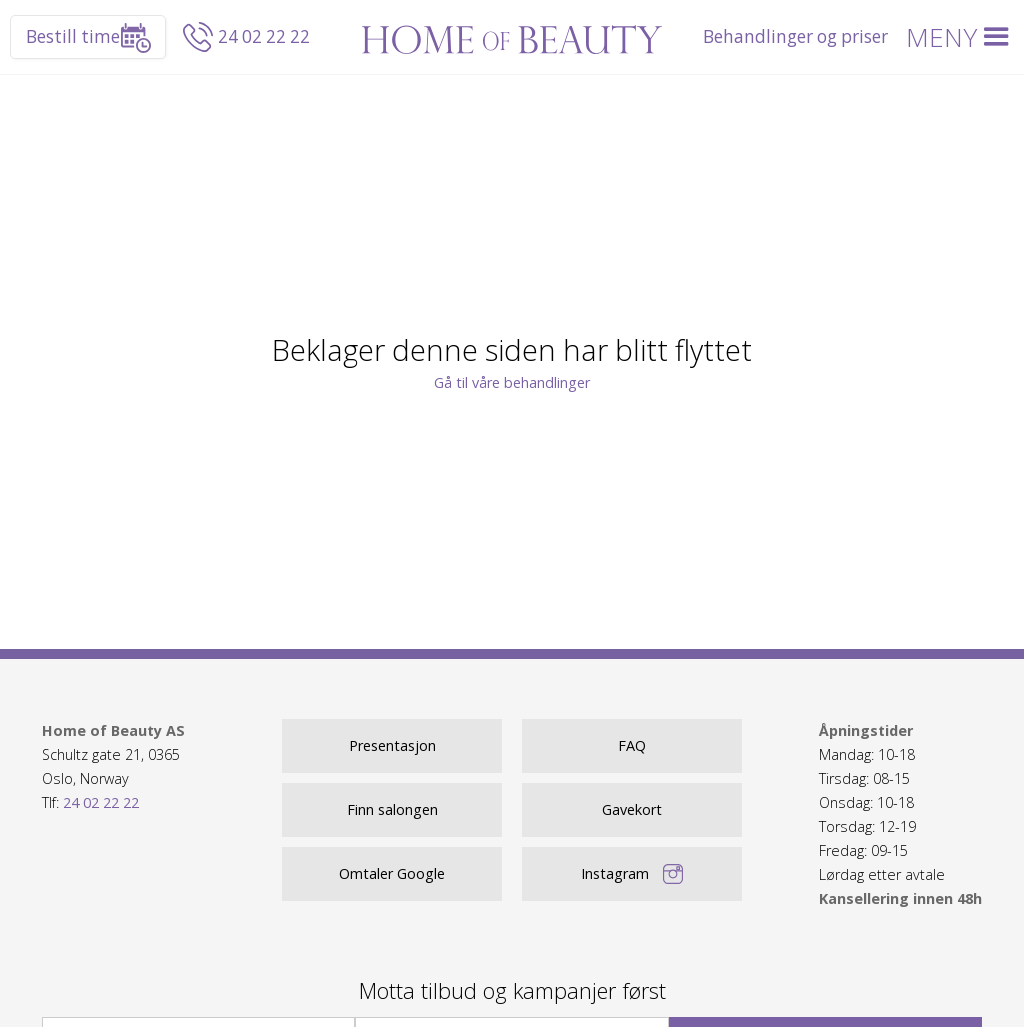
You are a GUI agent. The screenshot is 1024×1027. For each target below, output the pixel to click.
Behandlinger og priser (795, 36)
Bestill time (73, 36)
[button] (961, 37)
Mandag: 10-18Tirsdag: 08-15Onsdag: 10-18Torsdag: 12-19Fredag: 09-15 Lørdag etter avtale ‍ (900, 814)
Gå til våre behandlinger (512, 382)
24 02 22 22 (264, 36)
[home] (511, 37)
